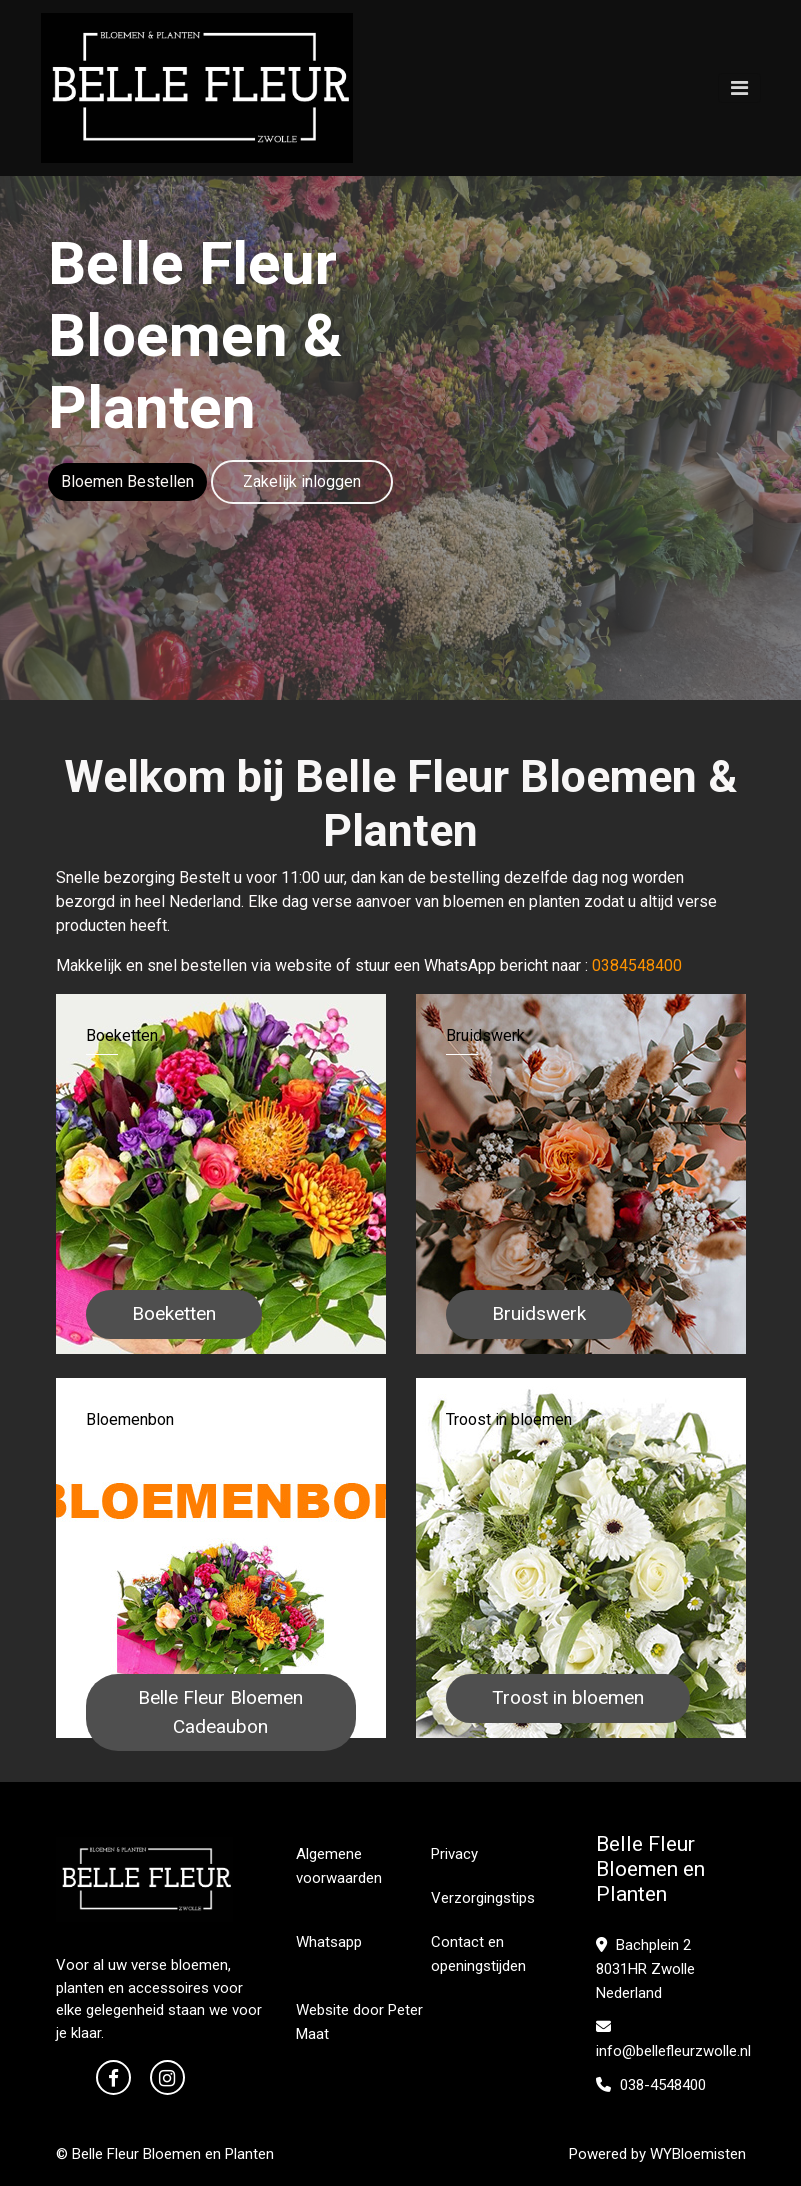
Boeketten (174, 1313)
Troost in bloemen (568, 1697)
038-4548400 (651, 2085)
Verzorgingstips (483, 1898)
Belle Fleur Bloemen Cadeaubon (220, 1712)
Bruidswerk (539, 1313)
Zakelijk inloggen (302, 481)
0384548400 (637, 965)
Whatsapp (329, 1942)
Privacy (454, 1854)
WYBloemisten (698, 2154)
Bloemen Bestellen (127, 481)
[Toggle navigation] (739, 88)
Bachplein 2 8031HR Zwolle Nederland (645, 1969)
